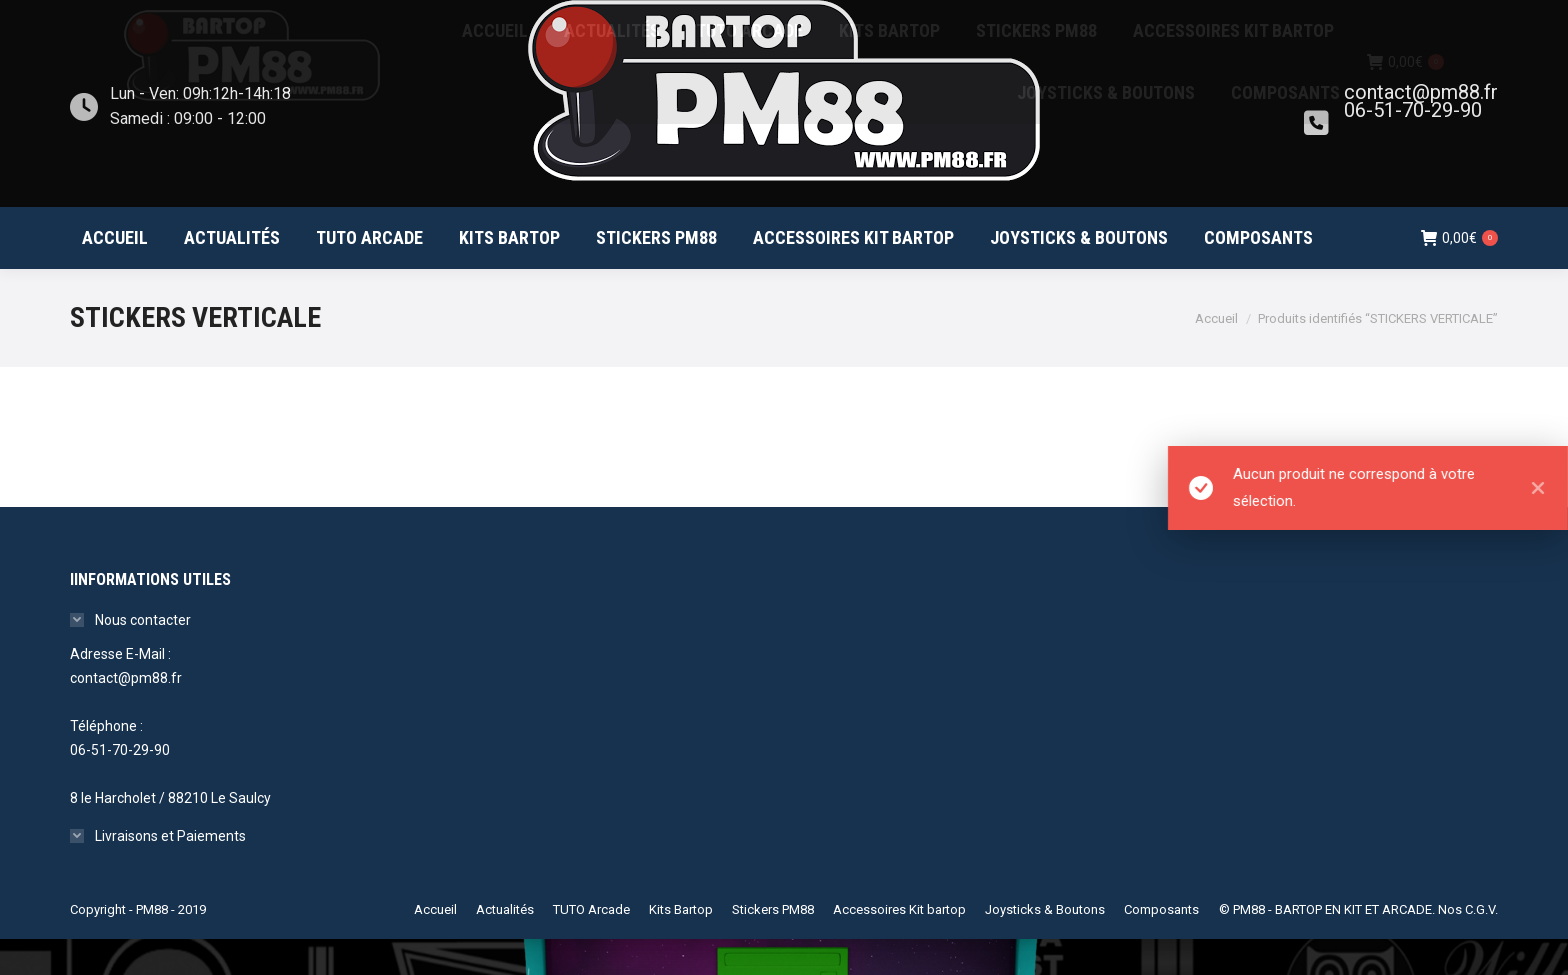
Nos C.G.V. (1468, 945)
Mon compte (1386, 18)
